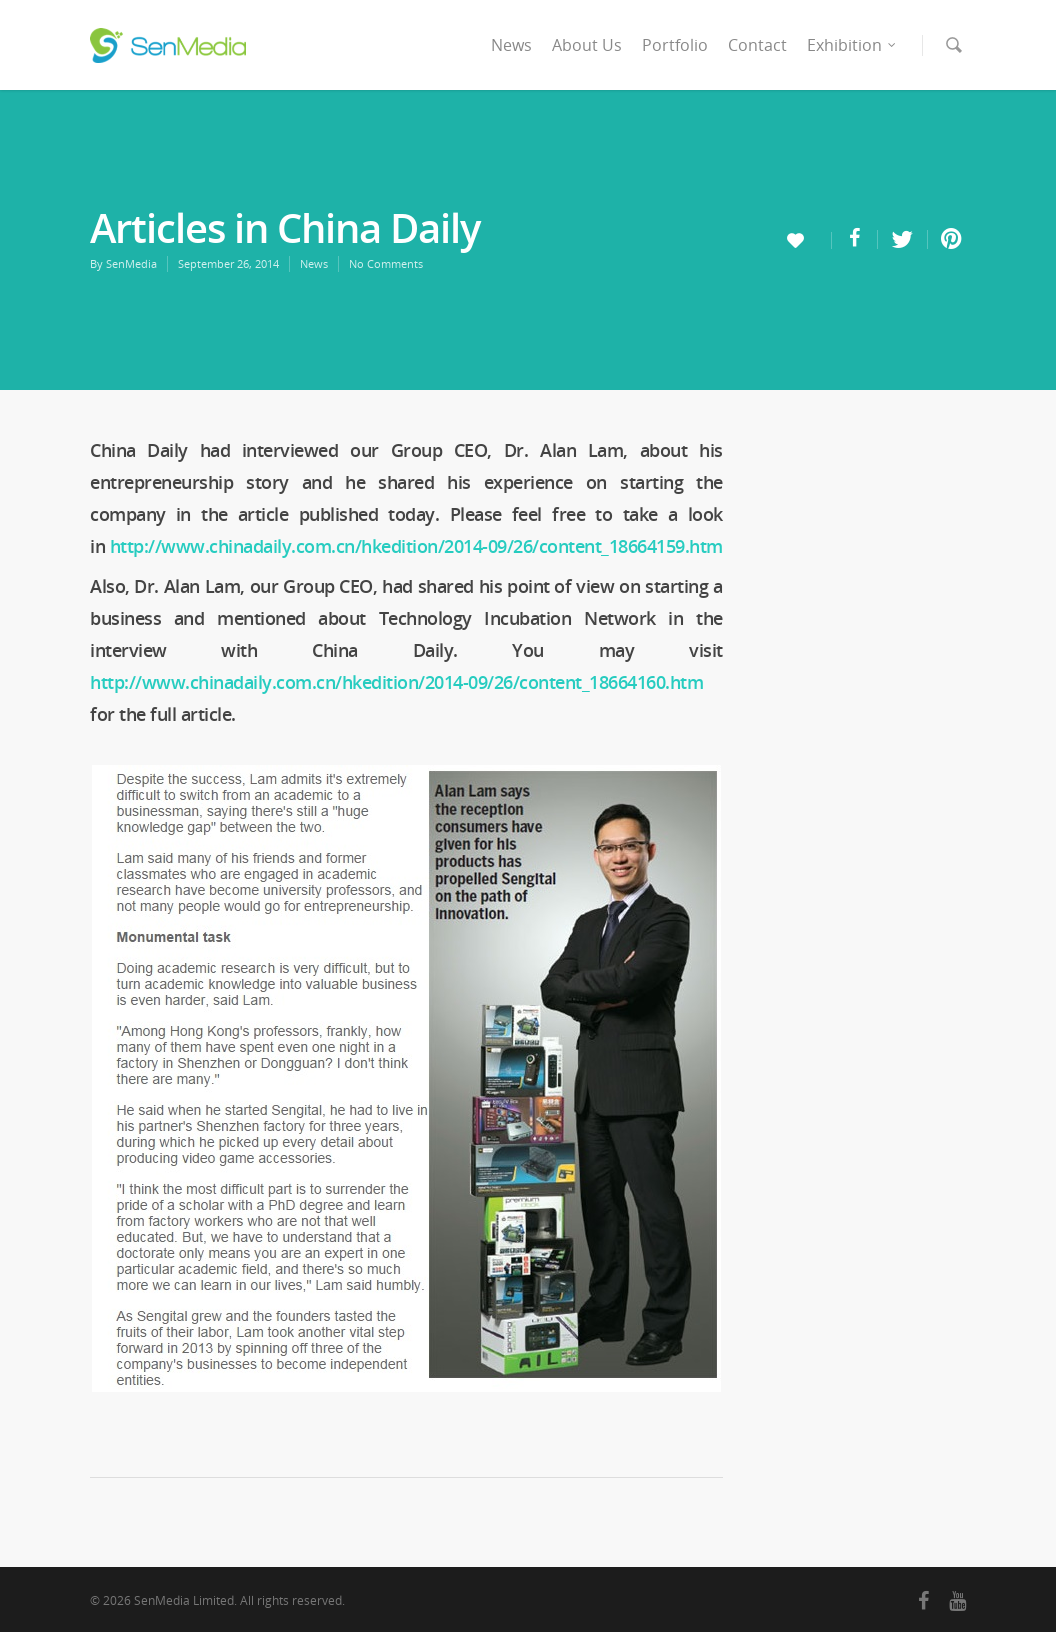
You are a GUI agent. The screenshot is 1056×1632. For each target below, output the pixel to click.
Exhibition (852, 45)
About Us (587, 45)
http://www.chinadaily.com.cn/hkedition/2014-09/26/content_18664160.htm (396, 682)
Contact (757, 45)
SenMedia (131, 263)
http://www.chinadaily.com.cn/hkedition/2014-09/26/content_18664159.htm (416, 546)
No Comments (386, 263)
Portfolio (675, 45)
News (511, 45)
